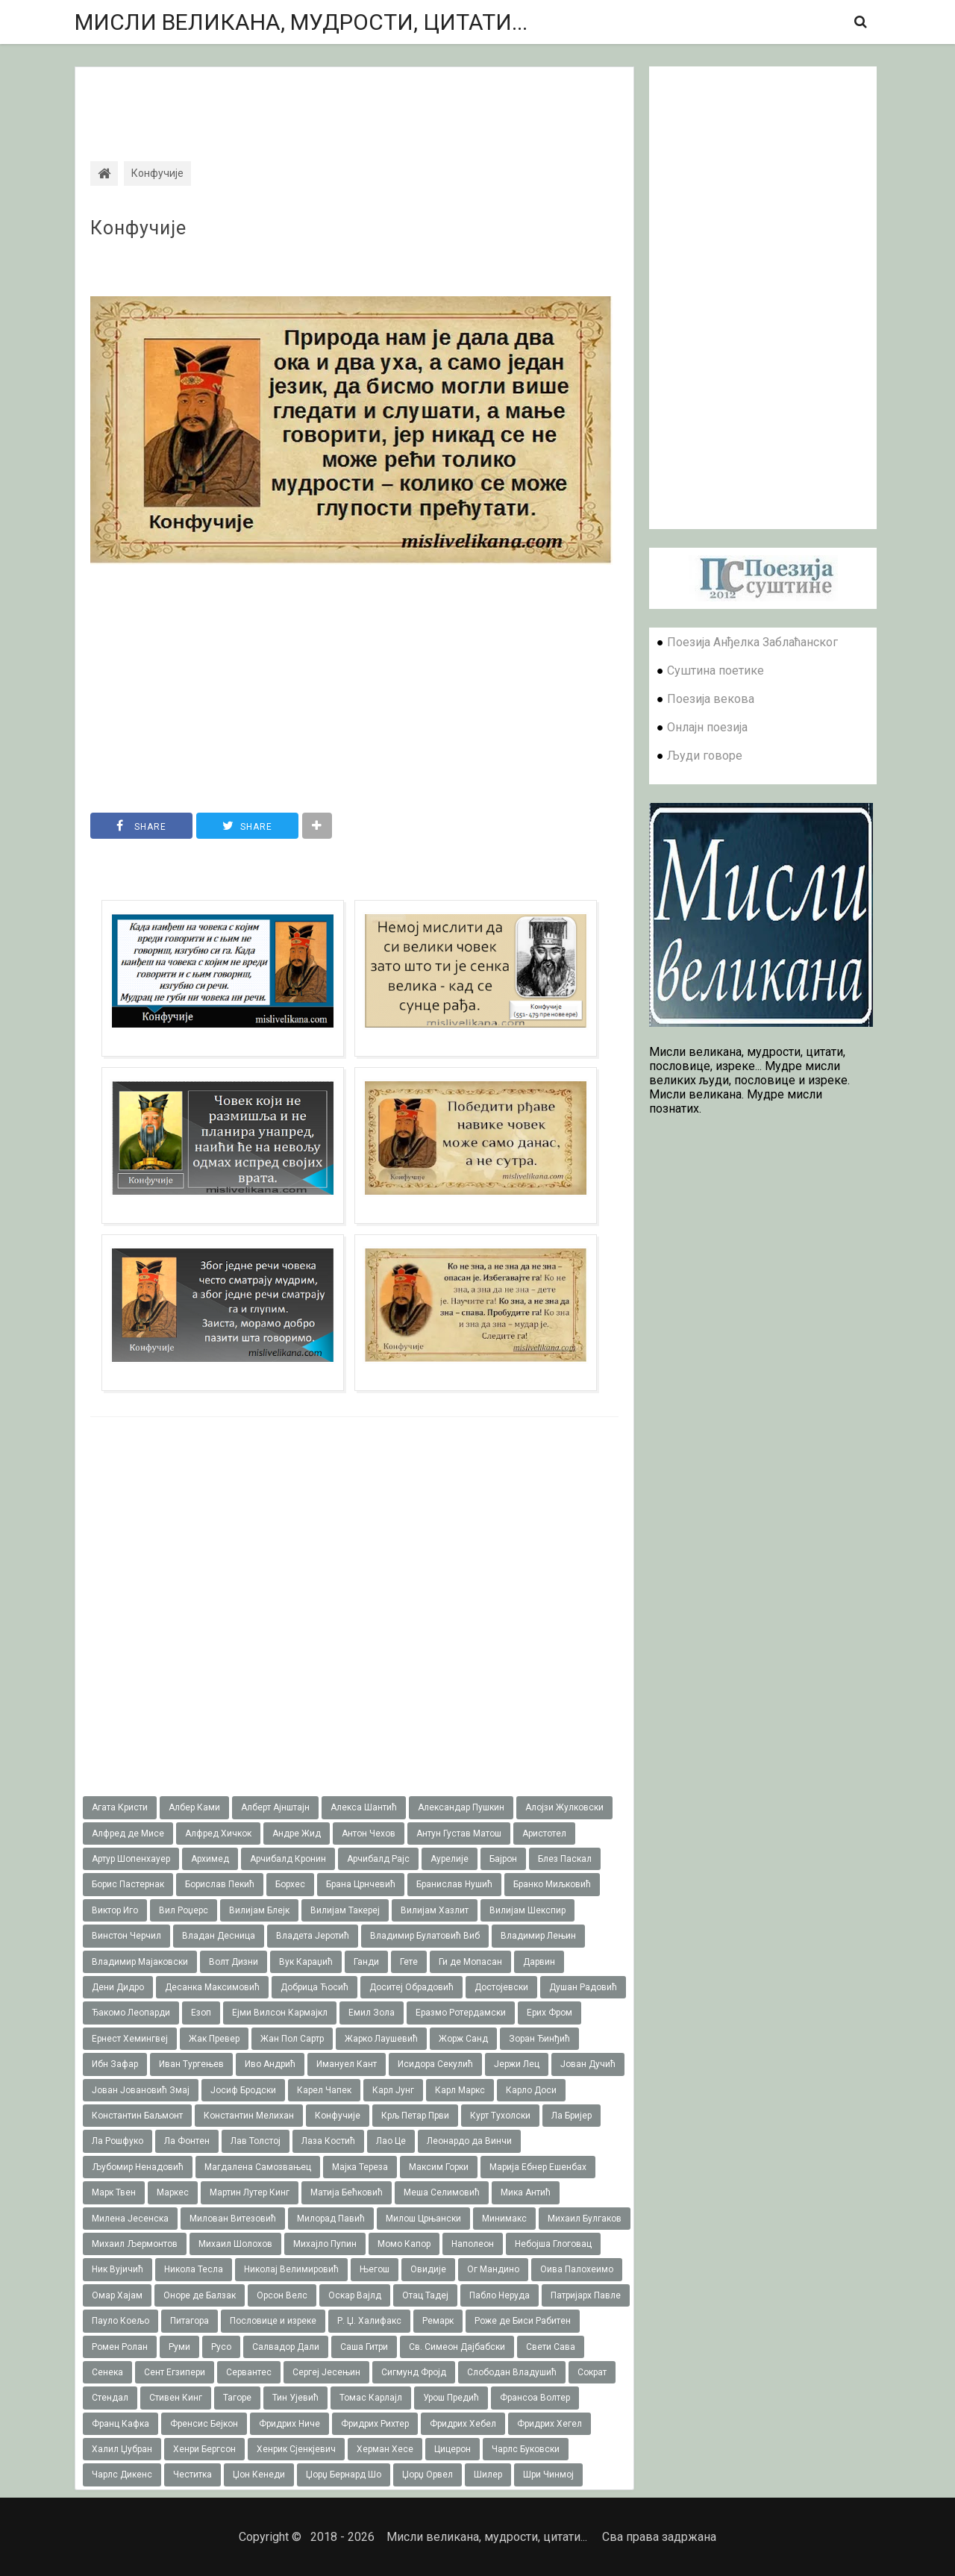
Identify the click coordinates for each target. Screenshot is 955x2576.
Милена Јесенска (130, 2218)
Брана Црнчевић (360, 1884)
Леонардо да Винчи (469, 2141)
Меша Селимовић (442, 2192)
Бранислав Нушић (454, 1884)
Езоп (201, 2012)
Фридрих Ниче (289, 2424)
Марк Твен (114, 2192)
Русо (221, 2347)
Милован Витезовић (233, 2218)
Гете (409, 1962)
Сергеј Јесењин (326, 2372)
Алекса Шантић (364, 1807)
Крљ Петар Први (415, 2115)
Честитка (192, 2474)
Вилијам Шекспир (527, 1910)
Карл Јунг (393, 2090)
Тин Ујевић (295, 2397)
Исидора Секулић (435, 2064)
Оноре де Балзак (199, 2295)
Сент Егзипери (174, 2372)
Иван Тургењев (191, 2064)
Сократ (592, 2372)
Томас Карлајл (370, 2397)
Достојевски (501, 1987)
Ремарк (438, 2321)
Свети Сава (550, 2347)
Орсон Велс (282, 2295)
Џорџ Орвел (427, 2474)
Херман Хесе (385, 2449)
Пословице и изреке (273, 2321)
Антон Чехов (368, 1833)
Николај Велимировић (291, 2269)
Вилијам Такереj (345, 1910)
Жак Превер (214, 2038)
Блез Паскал (565, 1859)
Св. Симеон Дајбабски (457, 2347)
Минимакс (504, 2218)
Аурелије (449, 1859)
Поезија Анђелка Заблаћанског (752, 642)
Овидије (428, 2269)
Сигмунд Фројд (413, 2372)
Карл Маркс (460, 2090)
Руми (179, 2347)
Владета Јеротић (312, 1936)
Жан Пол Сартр (292, 2038)
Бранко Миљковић (552, 1884)
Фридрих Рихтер (375, 2424)
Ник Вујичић (117, 2269)
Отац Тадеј (425, 2295)
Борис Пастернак (128, 1884)
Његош (374, 2269)
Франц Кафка (120, 2424)
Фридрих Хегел (549, 2424)
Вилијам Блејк (259, 1910)
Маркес (173, 2192)
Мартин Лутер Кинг (249, 2192)
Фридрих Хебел (463, 2424)
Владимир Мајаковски (140, 1962)
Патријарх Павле (586, 2295)
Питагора (189, 2321)
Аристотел (544, 1833)
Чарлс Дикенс (122, 2474)
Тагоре (237, 2397)
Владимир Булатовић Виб (425, 1936)
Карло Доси (531, 2090)
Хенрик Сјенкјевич (296, 2449)
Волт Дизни (233, 1962)
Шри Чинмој (548, 2474)
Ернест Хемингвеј (130, 2038)
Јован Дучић (588, 2064)
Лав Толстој (256, 2141)
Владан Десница (218, 1936)
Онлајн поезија (707, 727)
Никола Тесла (193, 2269)
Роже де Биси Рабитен (523, 2321)
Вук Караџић (306, 1962)
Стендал (110, 2397)
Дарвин (539, 1962)
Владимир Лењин (538, 1936)
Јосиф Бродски (243, 2090)
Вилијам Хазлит (435, 1910)
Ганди (366, 1962)
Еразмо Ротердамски (461, 2012)
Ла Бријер (571, 2115)
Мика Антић (526, 2192)
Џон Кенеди (259, 2474)
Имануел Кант (346, 2064)
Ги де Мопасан (470, 1962)
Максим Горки (439, 2167)
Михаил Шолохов (235, 2244)
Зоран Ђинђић (539, 2038)
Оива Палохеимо (576, 2269)
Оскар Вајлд (354, 2295)
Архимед (210, 1859)
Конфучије (138, 228)
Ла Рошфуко (117, 2141)
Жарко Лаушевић (381, 2038)
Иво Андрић (270, 2064)
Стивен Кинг (175, 2397)
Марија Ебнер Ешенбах (537, 2167)
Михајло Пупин (325, 2244)
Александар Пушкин (461, 1807)
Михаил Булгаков (584, 2218)
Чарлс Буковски (526, 2449)
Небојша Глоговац (553, 2244)
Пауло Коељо (120, 2321)
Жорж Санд (463, 2038)
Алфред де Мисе (128, 1833)
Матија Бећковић (346, 2192)
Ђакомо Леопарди (131, 2012)
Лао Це (391, 2141)
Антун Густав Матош (458, 1833)
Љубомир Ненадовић (138, 2167)
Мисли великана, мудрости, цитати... (301, 22)
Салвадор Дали (285, 2347)
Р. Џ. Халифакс (369, 2321)
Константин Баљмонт (137, 2115)
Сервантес (249, 2372)
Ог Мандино (493, 2269)
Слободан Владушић (512, 2372)
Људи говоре (704, 755)
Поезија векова (710, 699)
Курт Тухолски (500, 2115)
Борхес (290, 1884)
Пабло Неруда (499, 2295)
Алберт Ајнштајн (275, 1807)
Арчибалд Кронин (288, 1859)
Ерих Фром (549, 2012)
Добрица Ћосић (314, 1987)
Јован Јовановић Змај (141, 2090)
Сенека (107, 2372)
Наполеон (472, 2244)
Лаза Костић (328, 2141)
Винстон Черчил (126, 1936)
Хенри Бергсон (204, 2449)
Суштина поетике (715, 670)
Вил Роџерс (183, 1910)
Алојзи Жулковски (564, 1807)
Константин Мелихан (249, 2115)
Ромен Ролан (120, 2347)
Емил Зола (371, 2012)
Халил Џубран (122, 2449)
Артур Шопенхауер (131, 1859)
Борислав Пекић (219, 1884)
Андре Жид (296, 1833)
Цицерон (452, 2449)
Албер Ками (194, 1807)
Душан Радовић (583, 1987)
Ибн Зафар (115, 2064)
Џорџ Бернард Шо (343, 2474)
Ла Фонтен (187, 2141)
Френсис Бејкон (204, 2424)
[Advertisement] (354, 100)
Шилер (488, 2474)
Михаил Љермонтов (135, 2244)
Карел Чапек (324, 2090)
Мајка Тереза (360, 2167)
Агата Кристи (120, 1807)
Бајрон (503, 1859)
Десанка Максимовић (212, 1987)
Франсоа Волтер (535, 2397)
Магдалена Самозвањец (257, 2167)
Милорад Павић (331, 2218)
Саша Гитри (364, 2347)
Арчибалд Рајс (378, 1859)
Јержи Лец (516, 2064)
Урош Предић (451, 2397)
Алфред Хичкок (218, 1833)
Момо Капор (404, 2244)
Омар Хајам (117, 2295)
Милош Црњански (423, 2218)
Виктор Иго (115, 1910)
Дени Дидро (118, 1987)
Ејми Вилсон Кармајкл (280, 2012)
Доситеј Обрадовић (411, 1987)
